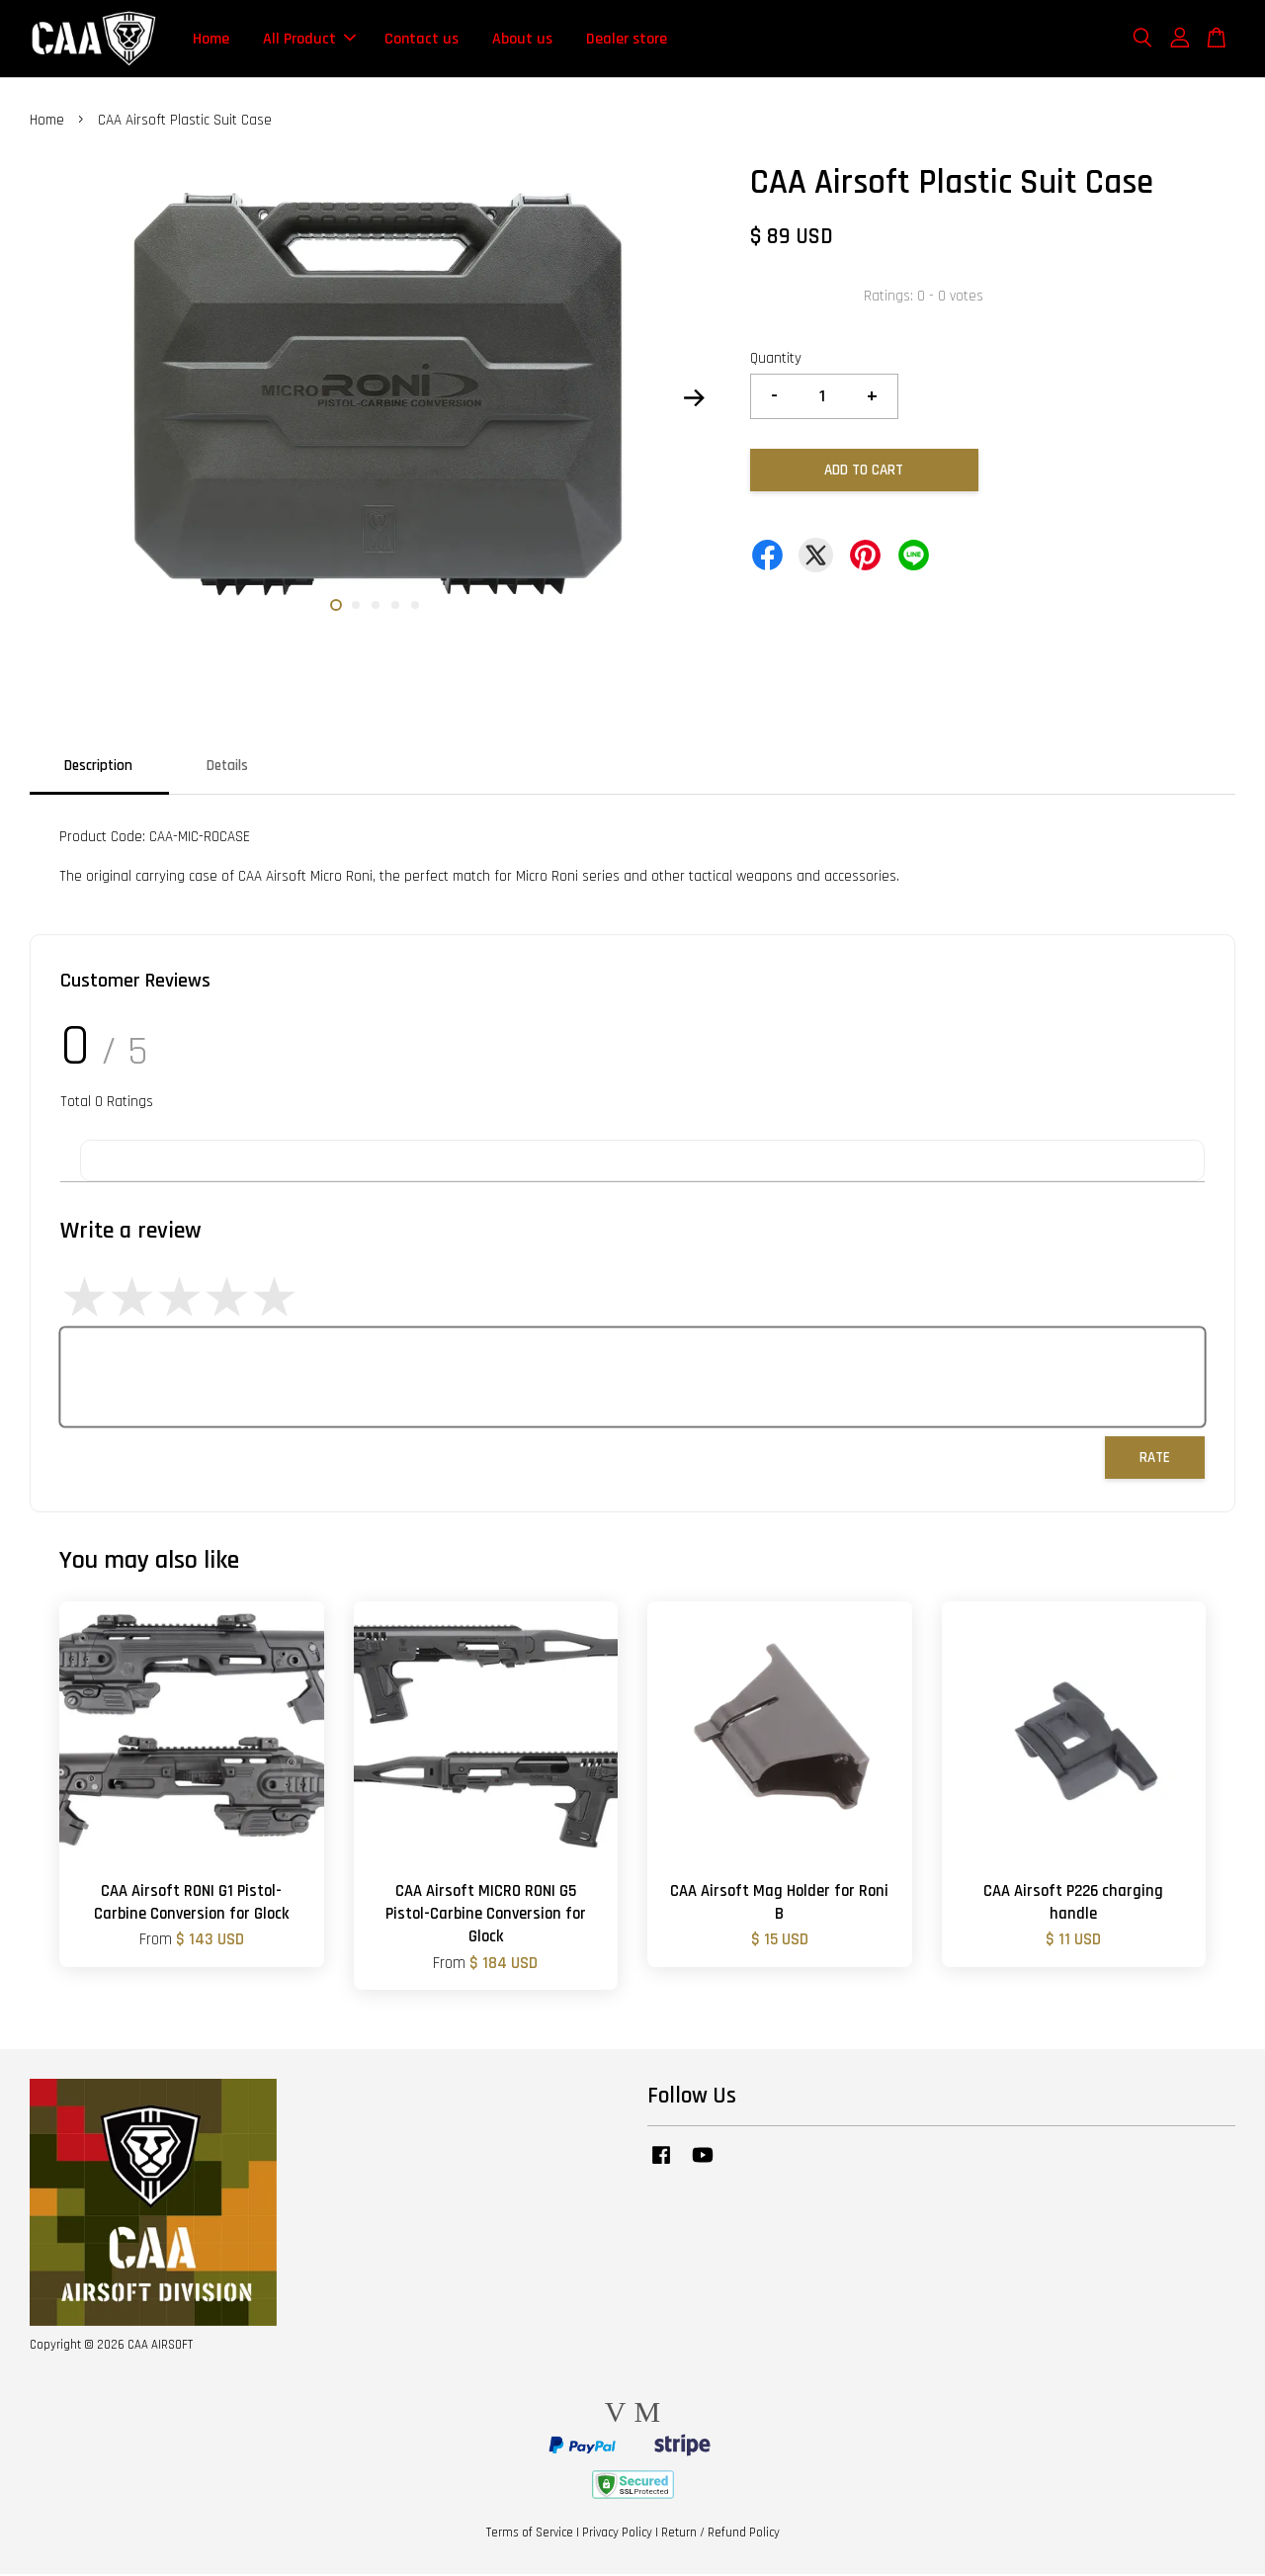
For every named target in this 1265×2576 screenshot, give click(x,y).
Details (227, 767)
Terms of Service (529, 2534)
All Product (309, 39)
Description (98, 767)
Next (693, 399)
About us (522, 39)
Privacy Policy (617, 2534)
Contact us (421, 39)
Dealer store (626, 39)
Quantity (775, 360)
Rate (1154, 1458)
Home (211, 39)
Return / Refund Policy (720, 2534)
